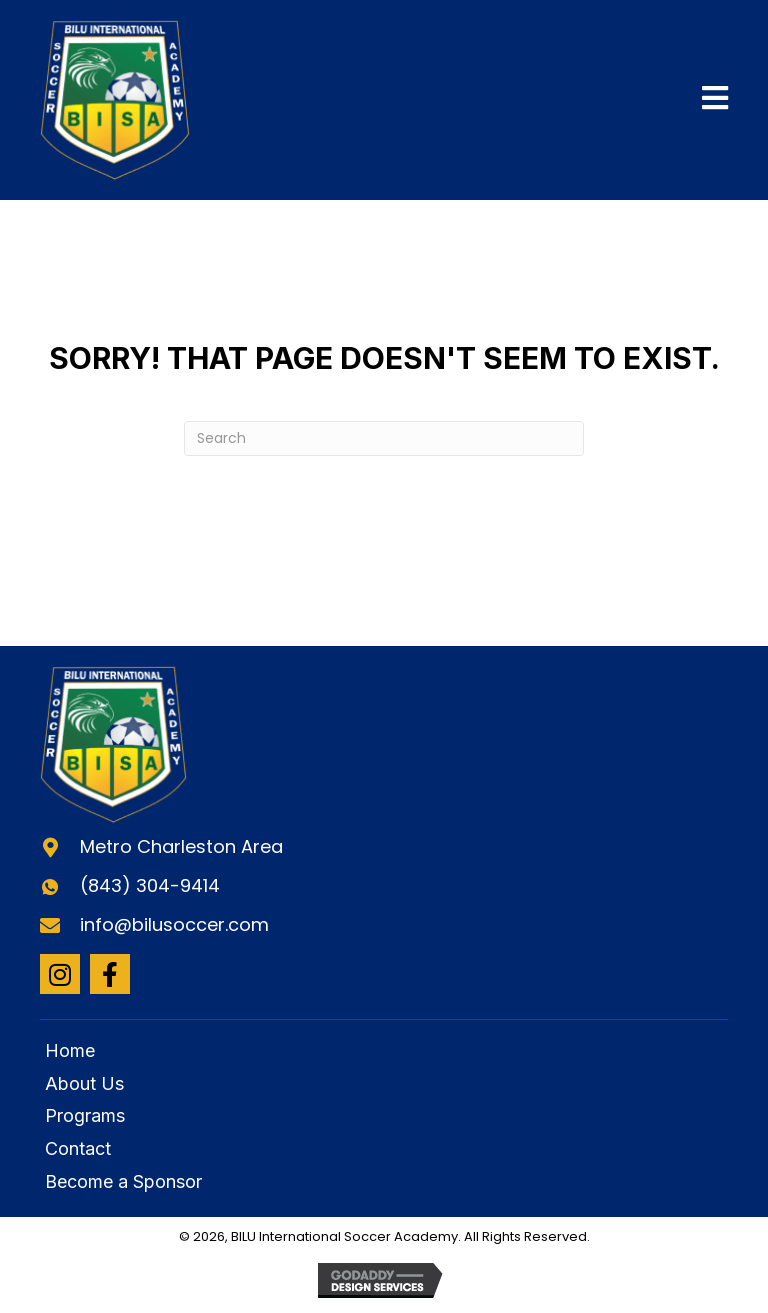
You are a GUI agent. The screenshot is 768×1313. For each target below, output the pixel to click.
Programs (85, 1115)
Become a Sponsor (123, 1181)
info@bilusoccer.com (174, 924)
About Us (84, 1083)
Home (70, 1050)
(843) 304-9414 (150, 885)
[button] (60, 974)
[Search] (384, 438)
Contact (78, 1148)
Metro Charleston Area (181, 846)
